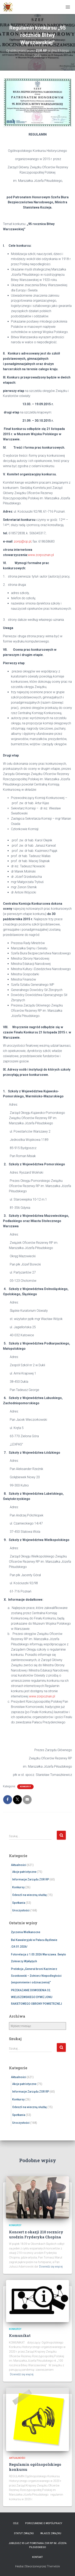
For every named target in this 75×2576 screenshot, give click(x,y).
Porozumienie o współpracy (43, 2523)
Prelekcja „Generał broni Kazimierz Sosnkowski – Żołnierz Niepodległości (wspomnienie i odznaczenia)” (36, 1975)
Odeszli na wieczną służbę (29, 1895)
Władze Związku (50, 2533)
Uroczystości (21, 1910)
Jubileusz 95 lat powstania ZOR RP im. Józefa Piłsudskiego (38, 2545)
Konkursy (25, 1787)
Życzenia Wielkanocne (25, 1932)
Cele (16, 2523)
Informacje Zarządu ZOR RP (30, 1879)
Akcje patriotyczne (24, 1871)
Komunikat (20, 2335)
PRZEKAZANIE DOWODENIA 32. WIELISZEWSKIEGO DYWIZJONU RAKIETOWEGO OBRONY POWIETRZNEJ (36, 1997)
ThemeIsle (53, 2566)
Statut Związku (24, 2533)
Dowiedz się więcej (51, 2266)
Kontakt (37, 2557)
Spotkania (18, 1902)
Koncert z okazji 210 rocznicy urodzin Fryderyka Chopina (36, 2234)
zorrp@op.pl (22, 541)
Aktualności (18, 1865)
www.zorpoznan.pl (41, 555)
